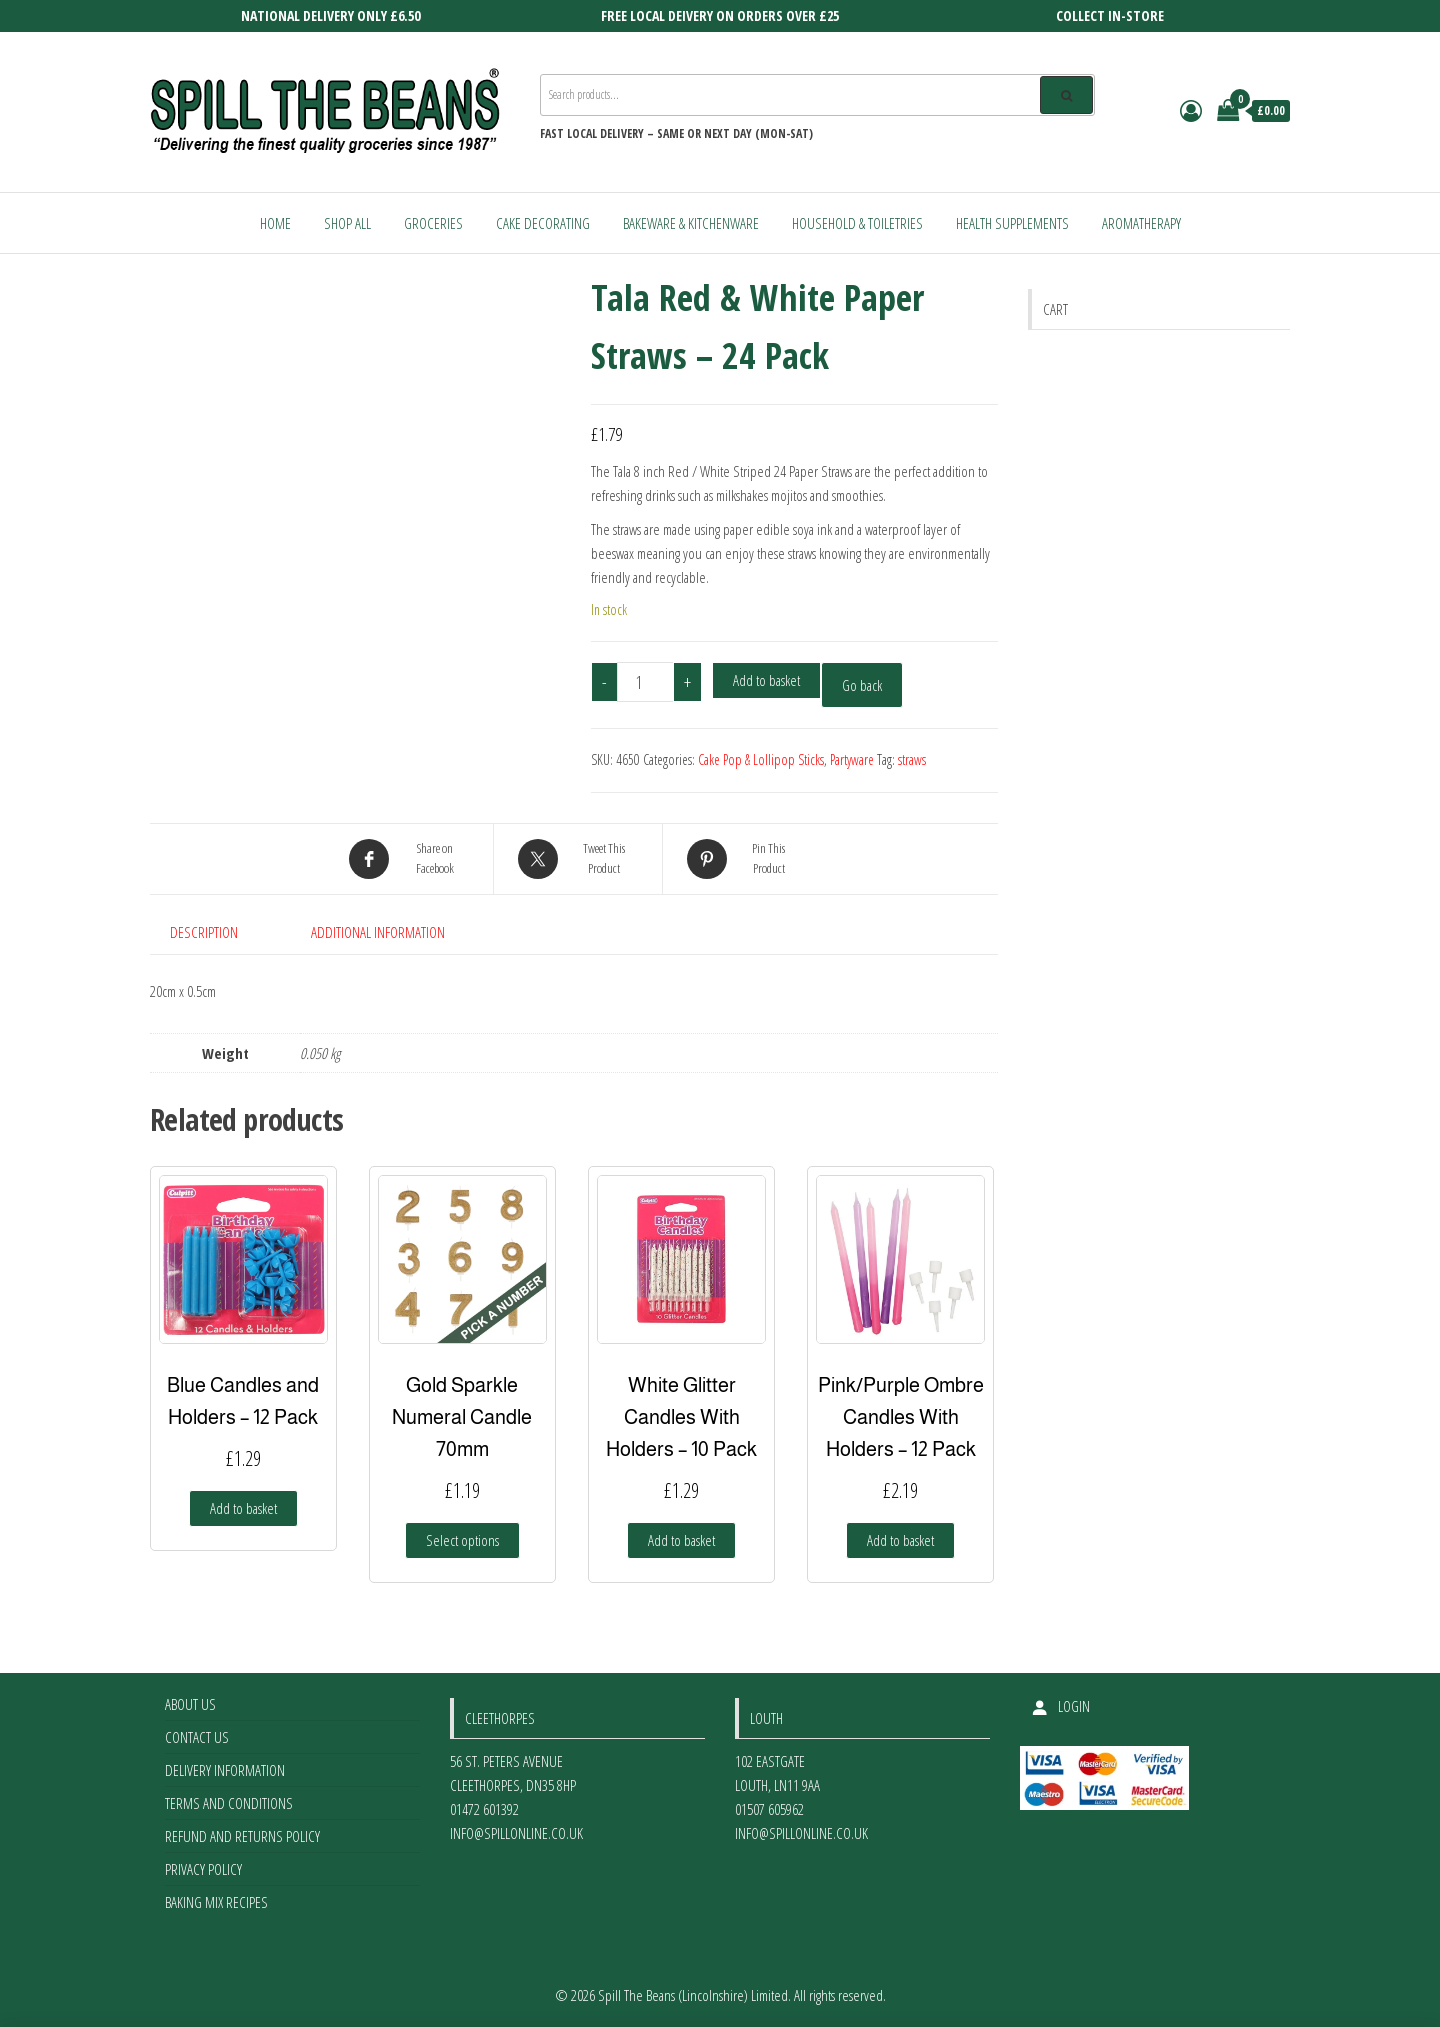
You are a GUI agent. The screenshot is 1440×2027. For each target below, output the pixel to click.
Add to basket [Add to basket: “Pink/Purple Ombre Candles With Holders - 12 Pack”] (900, 1540)
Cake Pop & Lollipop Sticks (761, 759)
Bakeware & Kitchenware (691, 223)
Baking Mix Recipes (216, 1902)
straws (912, 759)
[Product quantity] (646, 682)
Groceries (433, 223)
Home (275, 223)
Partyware (852, 759)
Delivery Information (225, 1770)
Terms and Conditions (229, 1803)
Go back (862, 685)
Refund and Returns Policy (242, 1836)
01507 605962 (769, 1809)
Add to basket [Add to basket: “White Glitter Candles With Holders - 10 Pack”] (681, 1540)
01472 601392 (484, 1809)
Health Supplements (1012, 223)
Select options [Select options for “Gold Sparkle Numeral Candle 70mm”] (462, 1540)
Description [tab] (204, 932)
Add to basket (766, 680)
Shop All (347, 223)
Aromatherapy (1141, 223)
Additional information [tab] (378, 932)
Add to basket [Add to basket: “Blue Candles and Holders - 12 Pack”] (243, 1508)
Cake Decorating (543, 223)
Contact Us (197, 1737)
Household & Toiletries (857, 223)
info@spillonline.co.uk (516, 1833)
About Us (190, 1704)
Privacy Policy (203, 1869)
